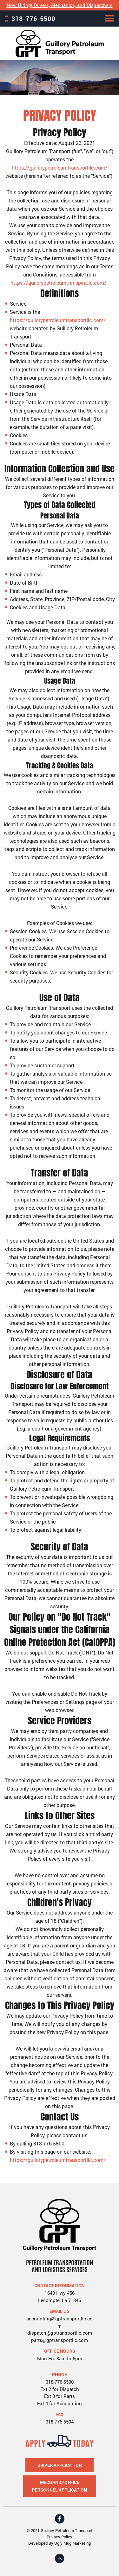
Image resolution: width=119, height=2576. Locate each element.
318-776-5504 (60, 2421)
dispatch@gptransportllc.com (59, 2333)
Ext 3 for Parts (59, 2396)
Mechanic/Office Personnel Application (59, 2486)
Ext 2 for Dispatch (59, 2389)
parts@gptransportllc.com (59, 2340)
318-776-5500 (33, 18)
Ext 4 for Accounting (59, 2403)
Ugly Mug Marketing (72, 2543)
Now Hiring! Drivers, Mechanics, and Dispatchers (60, 5)
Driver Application (59, 2465)
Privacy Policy (59, 2537)
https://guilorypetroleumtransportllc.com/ (60, 167)
